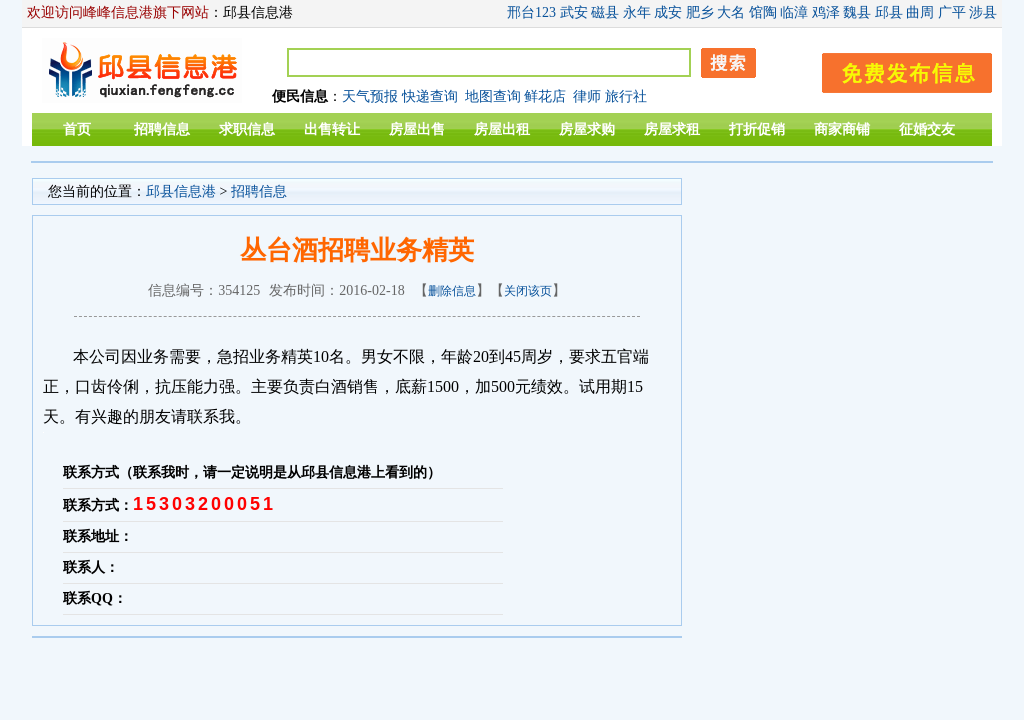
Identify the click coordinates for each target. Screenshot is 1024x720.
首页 (77, 129)
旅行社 (626, 96)
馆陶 (763, 12)
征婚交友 (927, 129)
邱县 (889, 12)
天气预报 (370, 96)
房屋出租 (502, 129)
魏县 (857, 12)
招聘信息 (162, 129)
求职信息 (247, 129)
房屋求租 (672, 129)
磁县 (605, 12)
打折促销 (757, 129)
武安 (574, 12)
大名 (731, 12)
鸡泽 (826, 12)
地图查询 (493, 96)
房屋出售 (417, 129)
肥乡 (700, 12)
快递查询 (430, 96)
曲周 (920, 12)
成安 (668, 12)
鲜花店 (545, 96)
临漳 (794, 12)
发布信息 (897, 69)
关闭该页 (528, 291)
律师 (587, 96)
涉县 (983, 12)
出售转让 (332, 129)
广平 (952, 12)
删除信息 (452, 291)
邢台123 (531, 12)
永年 (637, 12)
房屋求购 (587, 129)
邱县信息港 (181, 191)
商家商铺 (842, 129)
